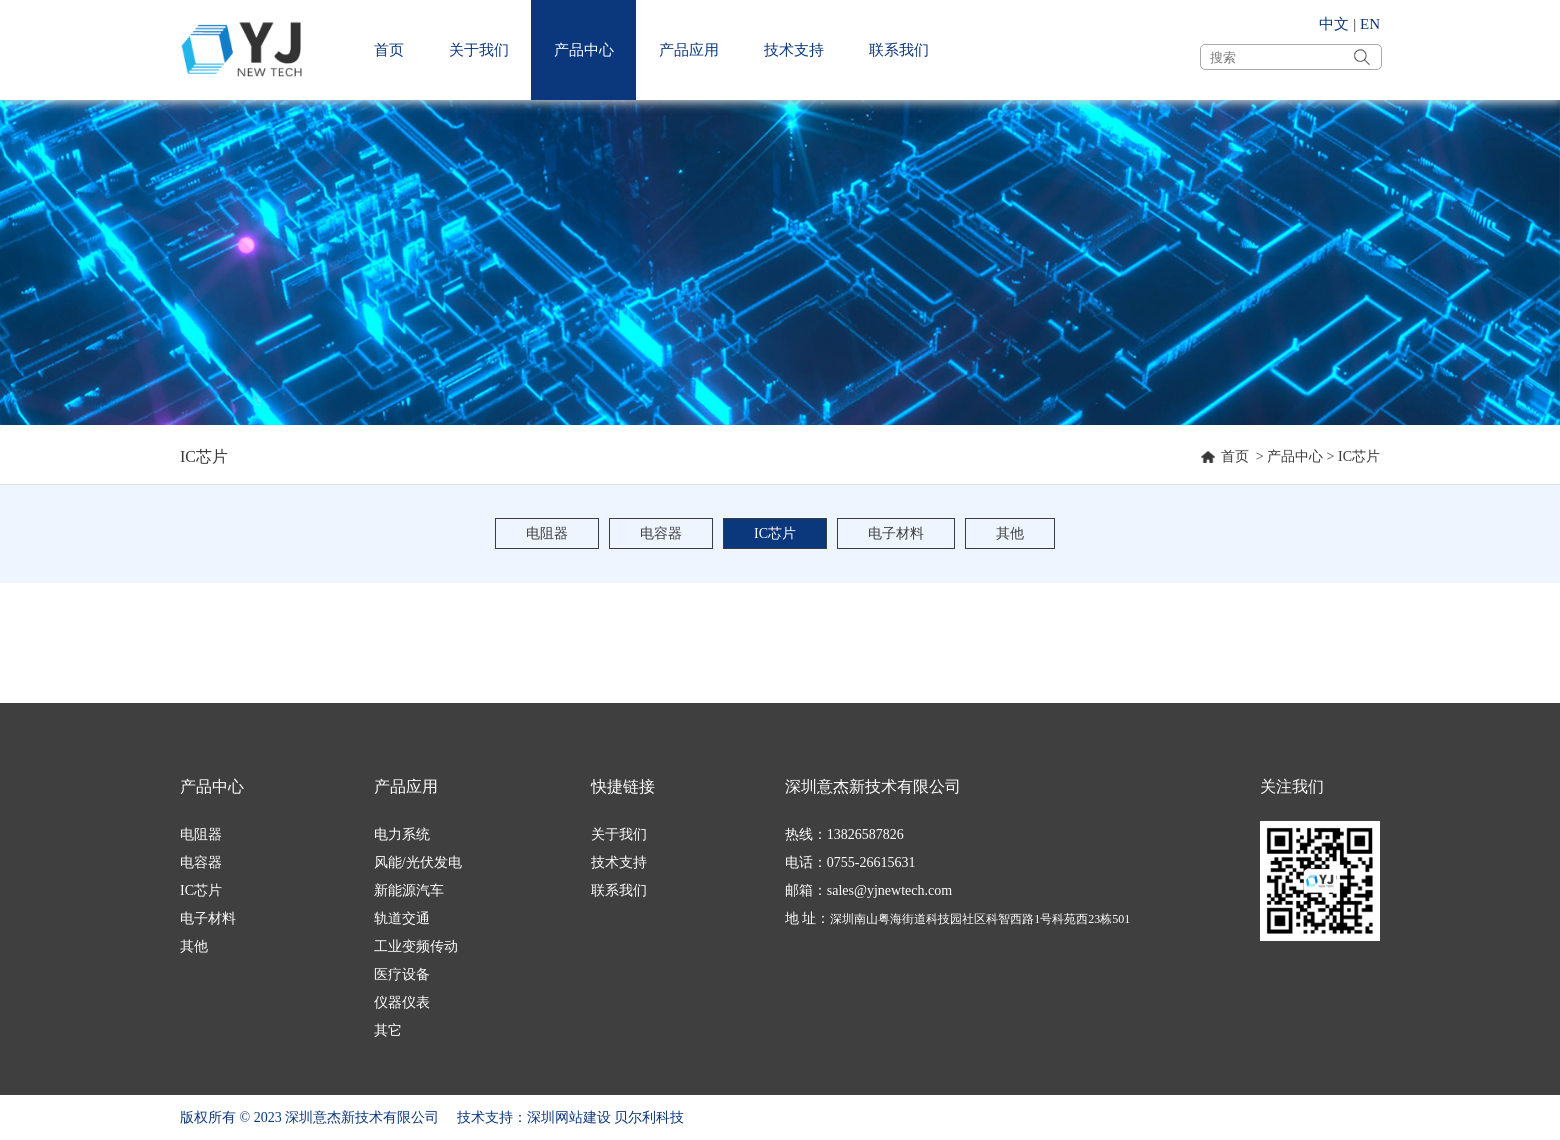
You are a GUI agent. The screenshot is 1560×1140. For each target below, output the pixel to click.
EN (1370, 24)
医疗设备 (402, 974)
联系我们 (899, 50)
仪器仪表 (402, 1002)
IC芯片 (1359, 456)
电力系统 (402, 834)
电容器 (661, 533)
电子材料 (896, 533)
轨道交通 (402, 918)
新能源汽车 (409, 890)
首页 (389, 50)
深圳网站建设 (569, 1117)
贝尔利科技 (649, 1117)
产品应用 (689, 50)
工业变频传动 (416, 946)
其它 (388, 1030)
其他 (1010, 533)
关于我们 (479, 50)
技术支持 (794, 50)
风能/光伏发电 (418, 862)
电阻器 (547, 533)
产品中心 (584, 50)
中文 (1334, 24)
